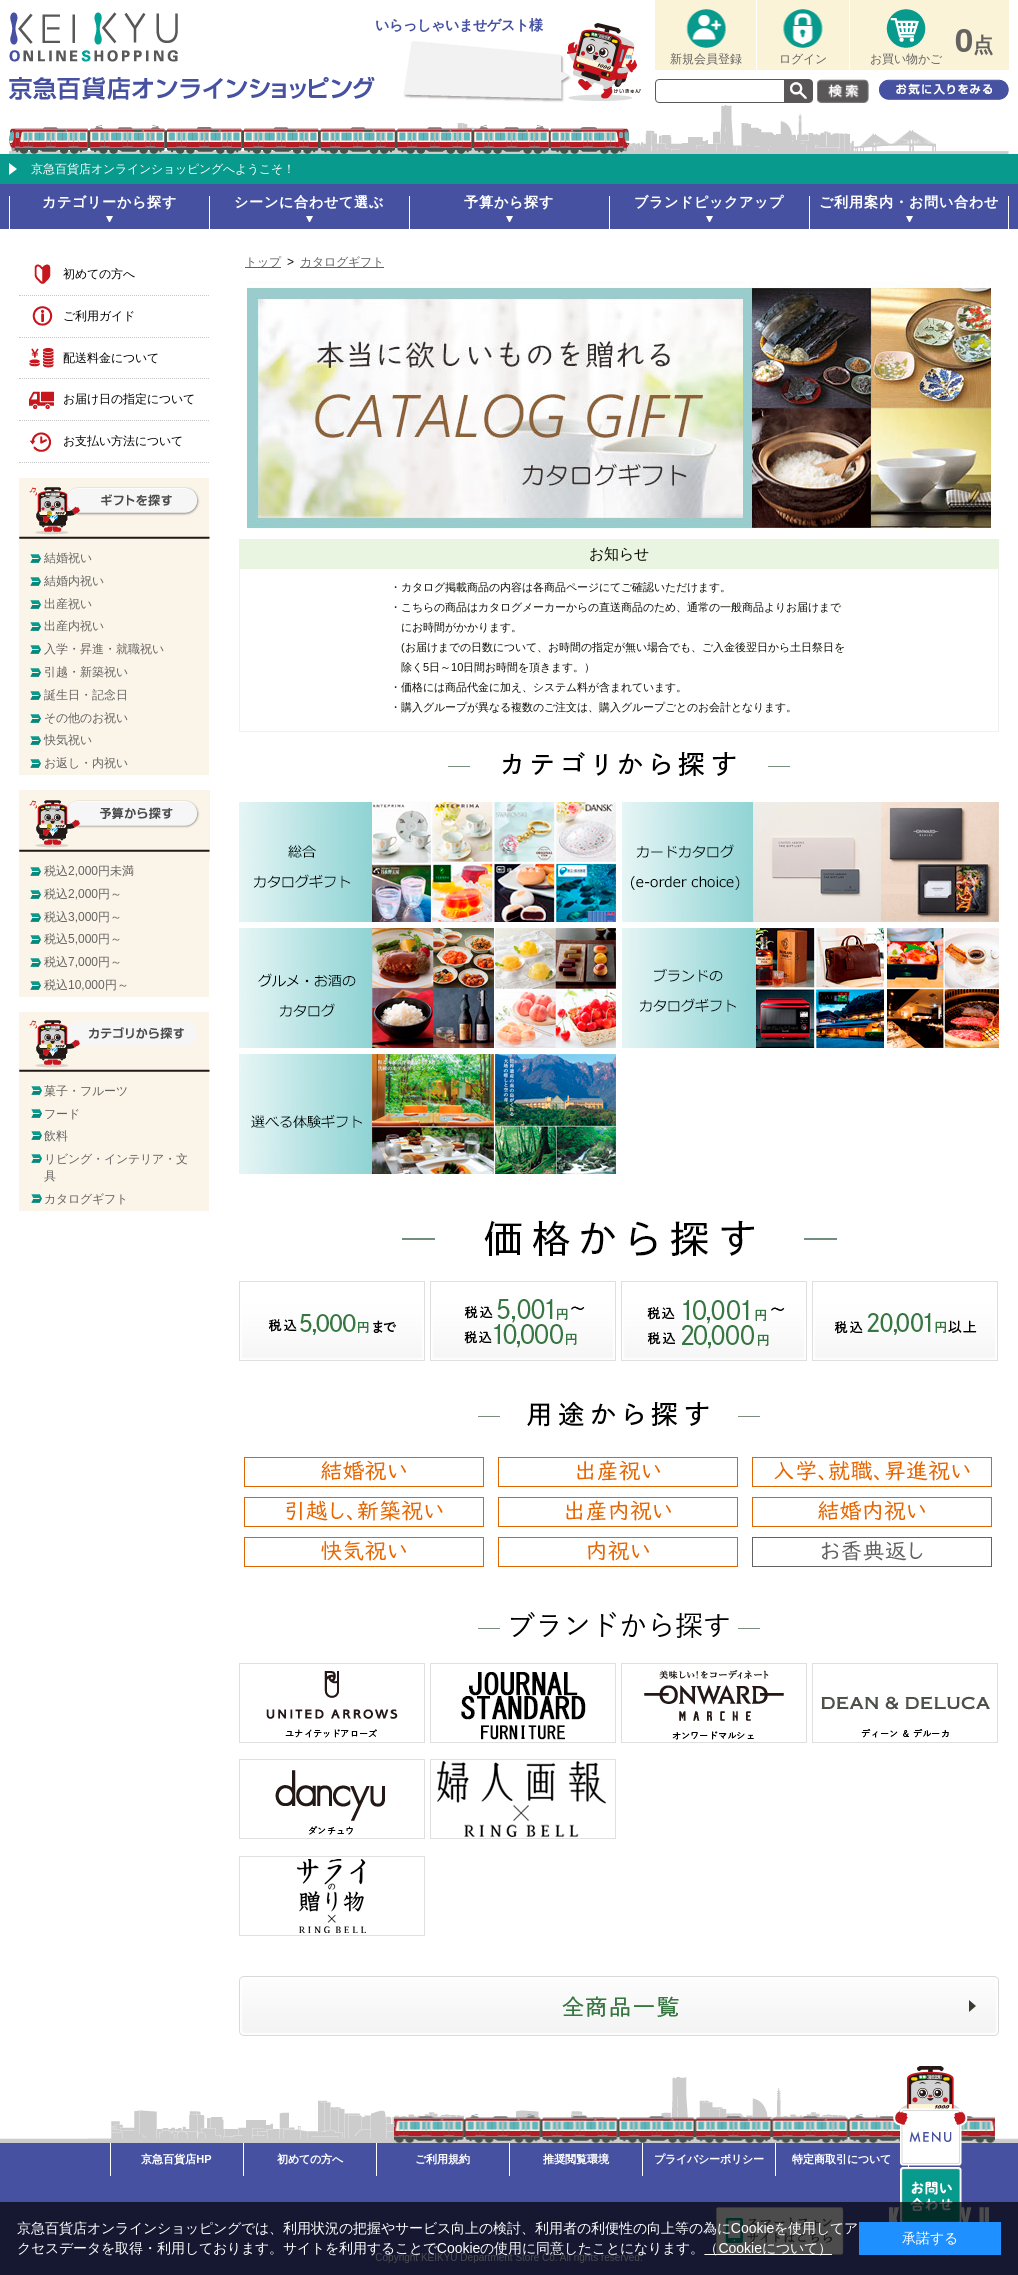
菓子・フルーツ (86, 1091)
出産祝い (68, 604)
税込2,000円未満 (89, 871)
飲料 (56, 1136)
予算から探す (509, 202)
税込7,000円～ (83, 962)
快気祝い (68, 740)
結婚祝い (68, 558)
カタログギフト (342, 262)
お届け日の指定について (129, 399)
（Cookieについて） (768, 2248)
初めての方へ (99, 274)
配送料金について (111, 358)
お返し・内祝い (86, 763)
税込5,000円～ (83, 939)
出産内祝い (74, 626)
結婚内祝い (74, 581)
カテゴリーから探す (109, 202)
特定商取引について (841, 2159)
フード (62, 1114)
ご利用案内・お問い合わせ (909, 202)
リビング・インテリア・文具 (116, 1167)
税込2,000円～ (83, 894)
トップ (263, 262)
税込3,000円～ (83, 917)
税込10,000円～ (86, 985)
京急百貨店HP (176, 2159)
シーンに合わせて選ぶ (309, 202)
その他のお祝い (86, 718)
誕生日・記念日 (86, 695)
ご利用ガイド (99, 316)
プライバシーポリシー (709, 2159)
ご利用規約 (442, 2159)
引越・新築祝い (86, 672)
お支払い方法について (123, 441)
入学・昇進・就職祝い (104, 649)
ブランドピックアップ (709, 202)
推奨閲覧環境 (576, 2159)
